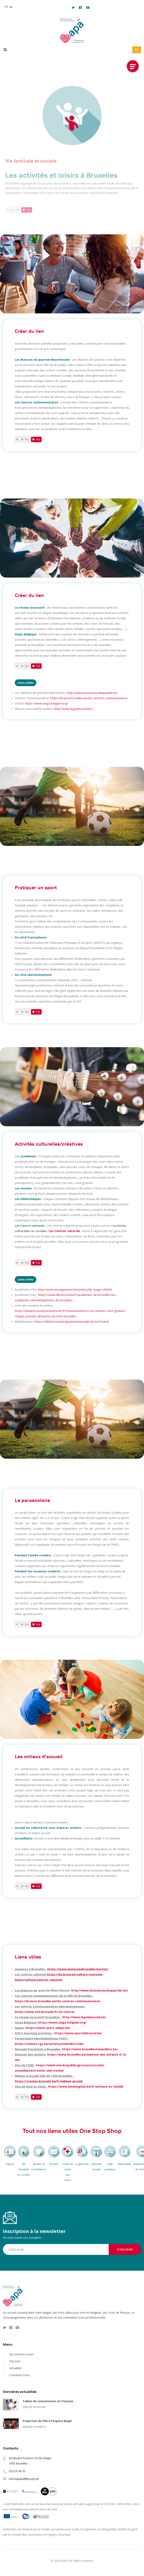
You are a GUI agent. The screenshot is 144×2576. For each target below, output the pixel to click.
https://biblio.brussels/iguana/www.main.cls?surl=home (72, 1321)
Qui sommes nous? (21, 2354)
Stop (36, 439)
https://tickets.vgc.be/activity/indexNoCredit (49, 2044)
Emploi (54, 2164)
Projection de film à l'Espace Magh (47, 2421)
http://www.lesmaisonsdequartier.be (92, 693)
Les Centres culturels (65, 1231)
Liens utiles (25, 683)
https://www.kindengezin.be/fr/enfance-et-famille (85, 2086)
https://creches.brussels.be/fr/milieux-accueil (48, 2081)
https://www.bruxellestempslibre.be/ (90, 2049)
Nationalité (124, 2164)
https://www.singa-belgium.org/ (46, 703)
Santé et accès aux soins (68, 2172)
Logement (82, 2164)
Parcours (15, 2361)
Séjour (10, 2164)
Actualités (15, 2368)
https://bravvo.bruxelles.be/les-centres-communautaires (89, 698)
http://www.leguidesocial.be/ (73, 709)
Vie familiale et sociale (24, 2169)
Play (25, 439)
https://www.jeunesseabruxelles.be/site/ (77, 1969)
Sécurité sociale (96, 2166)
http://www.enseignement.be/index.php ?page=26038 (75, 1289)
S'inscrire (125, 2249)
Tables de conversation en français (48, 2401)
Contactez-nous (19, 2375)
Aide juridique (110, 2166)
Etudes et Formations (39, 2166)
